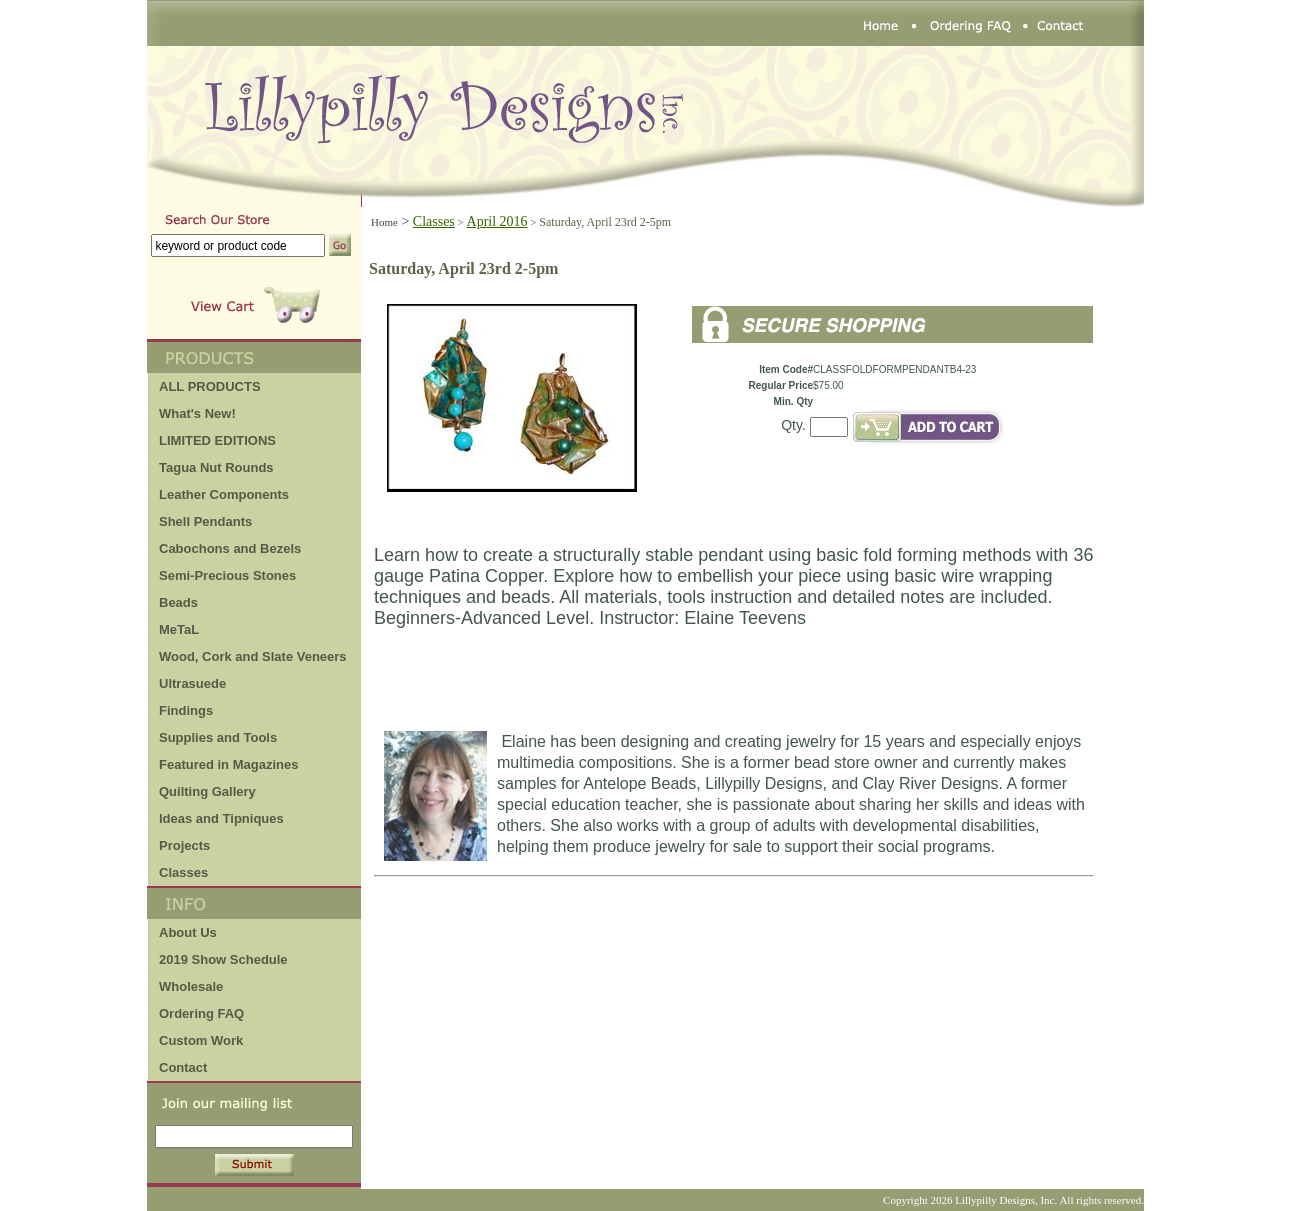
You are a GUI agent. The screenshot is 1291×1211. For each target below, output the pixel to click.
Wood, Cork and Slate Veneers (253, 656)
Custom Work (201, 1040)
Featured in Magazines (228, 764)
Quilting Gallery (207, 791)
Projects (184, 845)
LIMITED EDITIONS (217, 440)
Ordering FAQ (201, 1013)
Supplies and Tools (218, 737)
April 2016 (497, 221)
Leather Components (224, 494)
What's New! (197, 413)
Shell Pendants (205, 521)
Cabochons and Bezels (230, 548)
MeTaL (179, 629)
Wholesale (191, 986)
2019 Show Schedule (223, 959)
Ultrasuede (192, 683)
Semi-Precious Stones (227, 575)
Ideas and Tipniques (221, 818)
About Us (188, 932)
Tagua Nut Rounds (216, 467)
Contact (183, 1067)
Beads (178, 602)
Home (384, 222)
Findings (186, 710)
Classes (183, 872)
